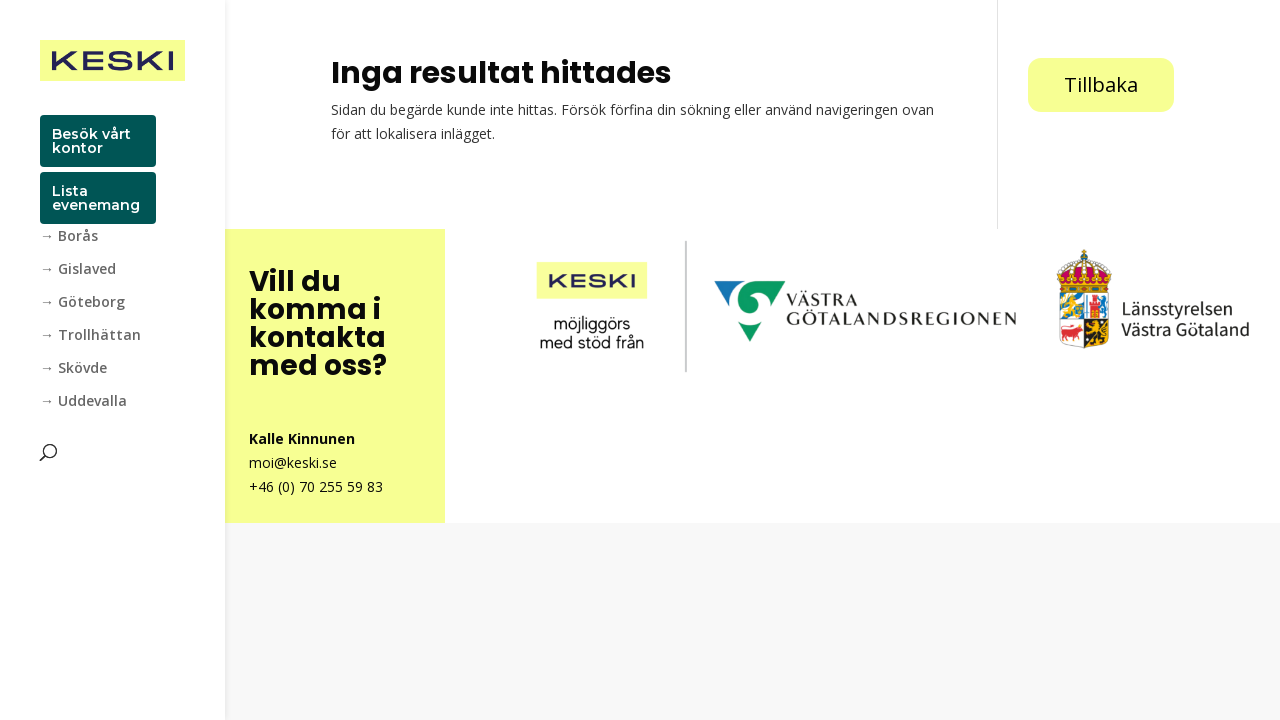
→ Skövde (73, 369)
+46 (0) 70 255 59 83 (316, 486)
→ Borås (69, 237)
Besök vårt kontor (91, 141)
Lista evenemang (96, 198)
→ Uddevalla (83, 402)
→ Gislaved (78, 270)
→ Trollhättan (90, 336)
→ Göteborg (82, 303)
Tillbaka (1101, 84)
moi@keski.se (293, 462)
